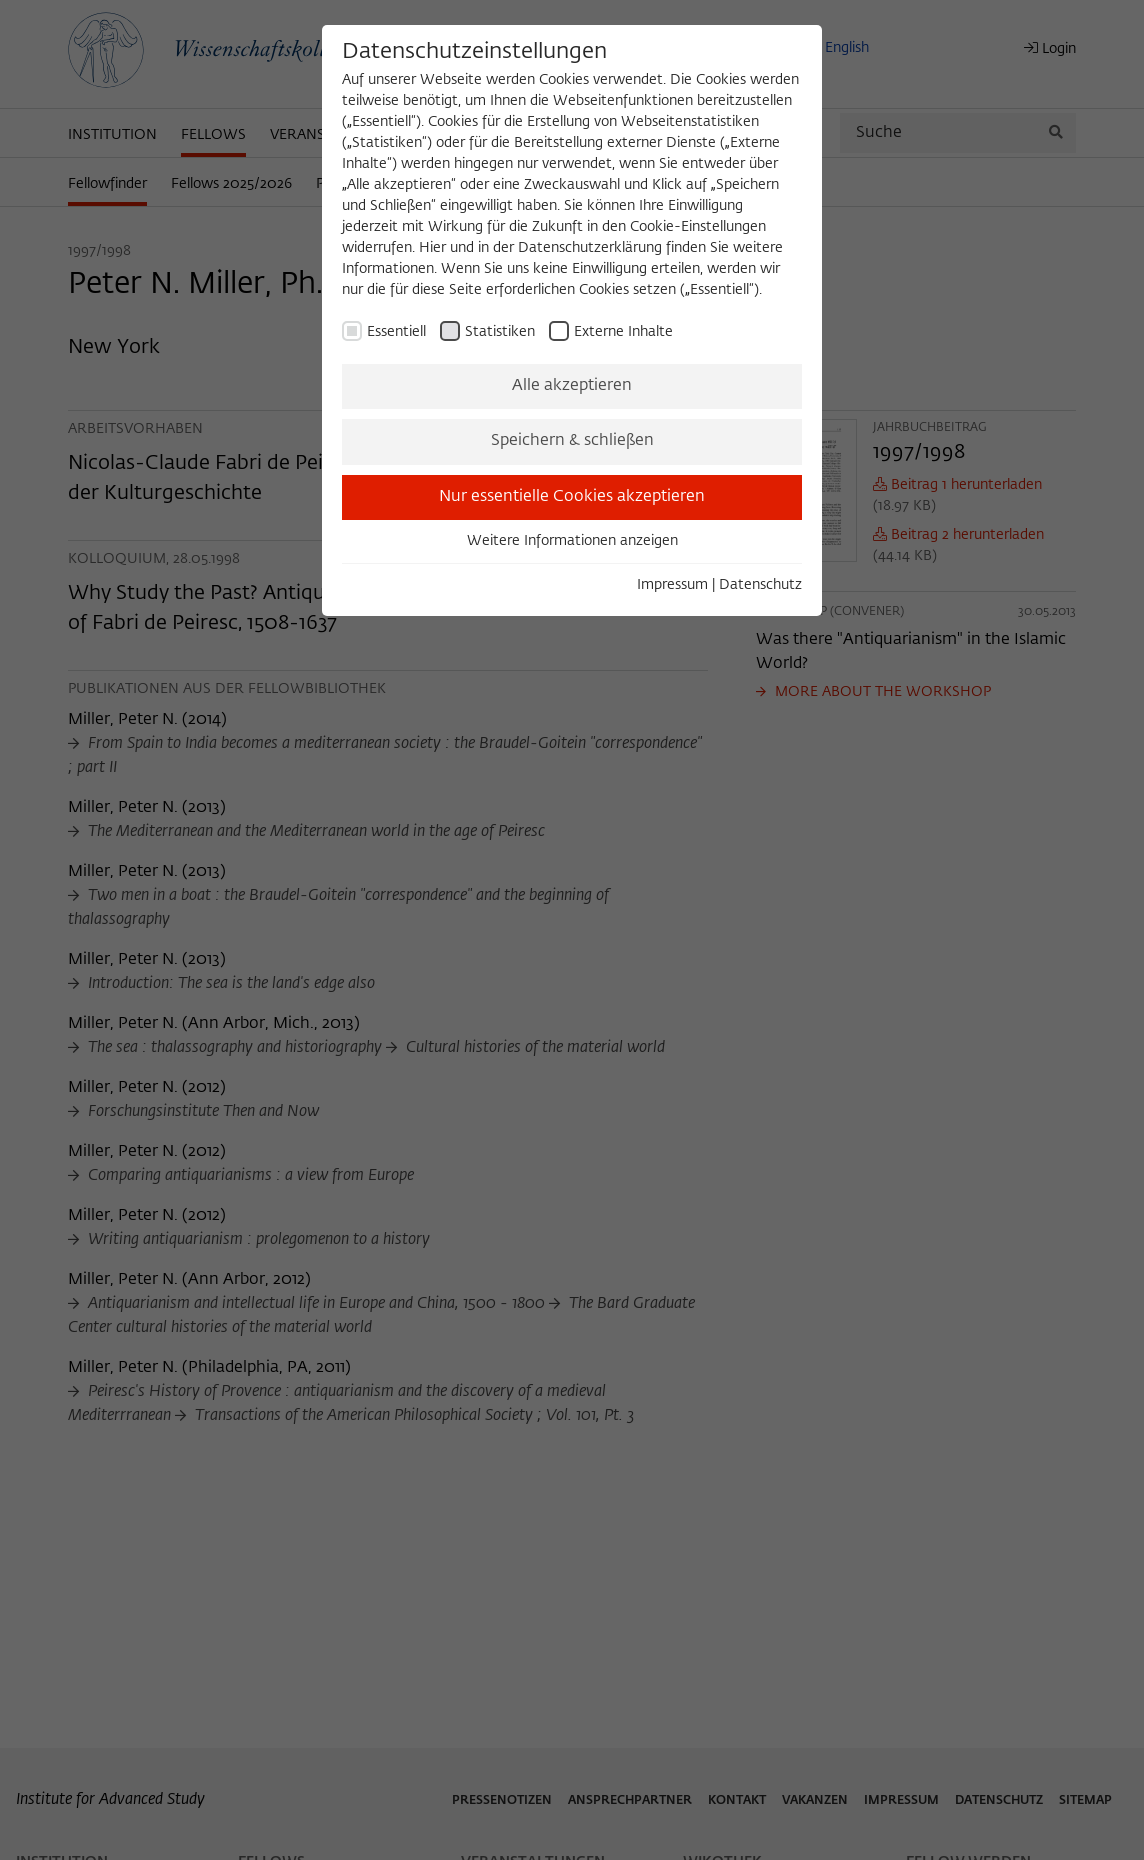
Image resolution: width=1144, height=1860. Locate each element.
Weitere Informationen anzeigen (572, 541)
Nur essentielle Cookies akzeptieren (572, 497)
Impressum (672, 585)
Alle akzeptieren (572, 386)
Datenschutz (760, 585)
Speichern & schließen (572, 441)
